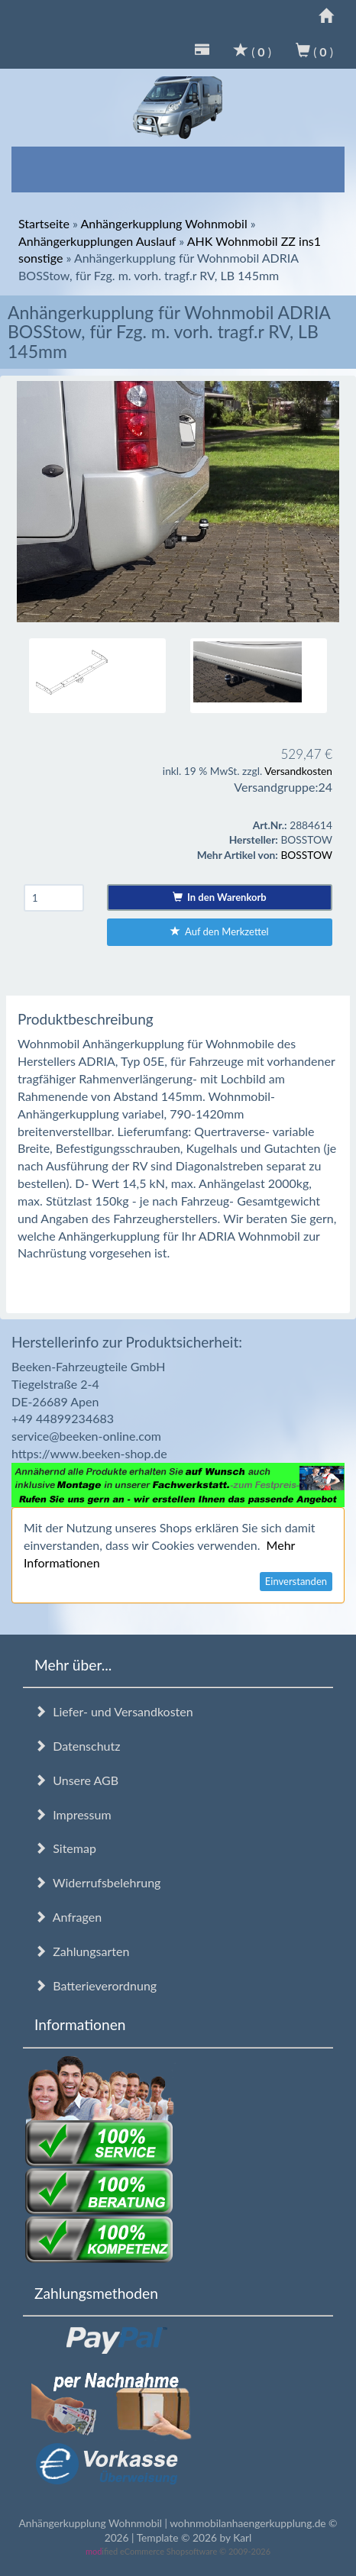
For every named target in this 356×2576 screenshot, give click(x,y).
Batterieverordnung (95, 1985)
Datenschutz (77, 1745)
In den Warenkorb (220, 897)
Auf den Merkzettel (219, 931)
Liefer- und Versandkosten (113, 1711)
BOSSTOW (306, 854)
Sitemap (65, 1848)
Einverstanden (296, 1581)
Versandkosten (298, 770)
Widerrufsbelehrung (97, 1882)
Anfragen (68, 1916)
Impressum (73, 1814)
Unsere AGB (76, 1780)
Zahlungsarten (81, 1951)
